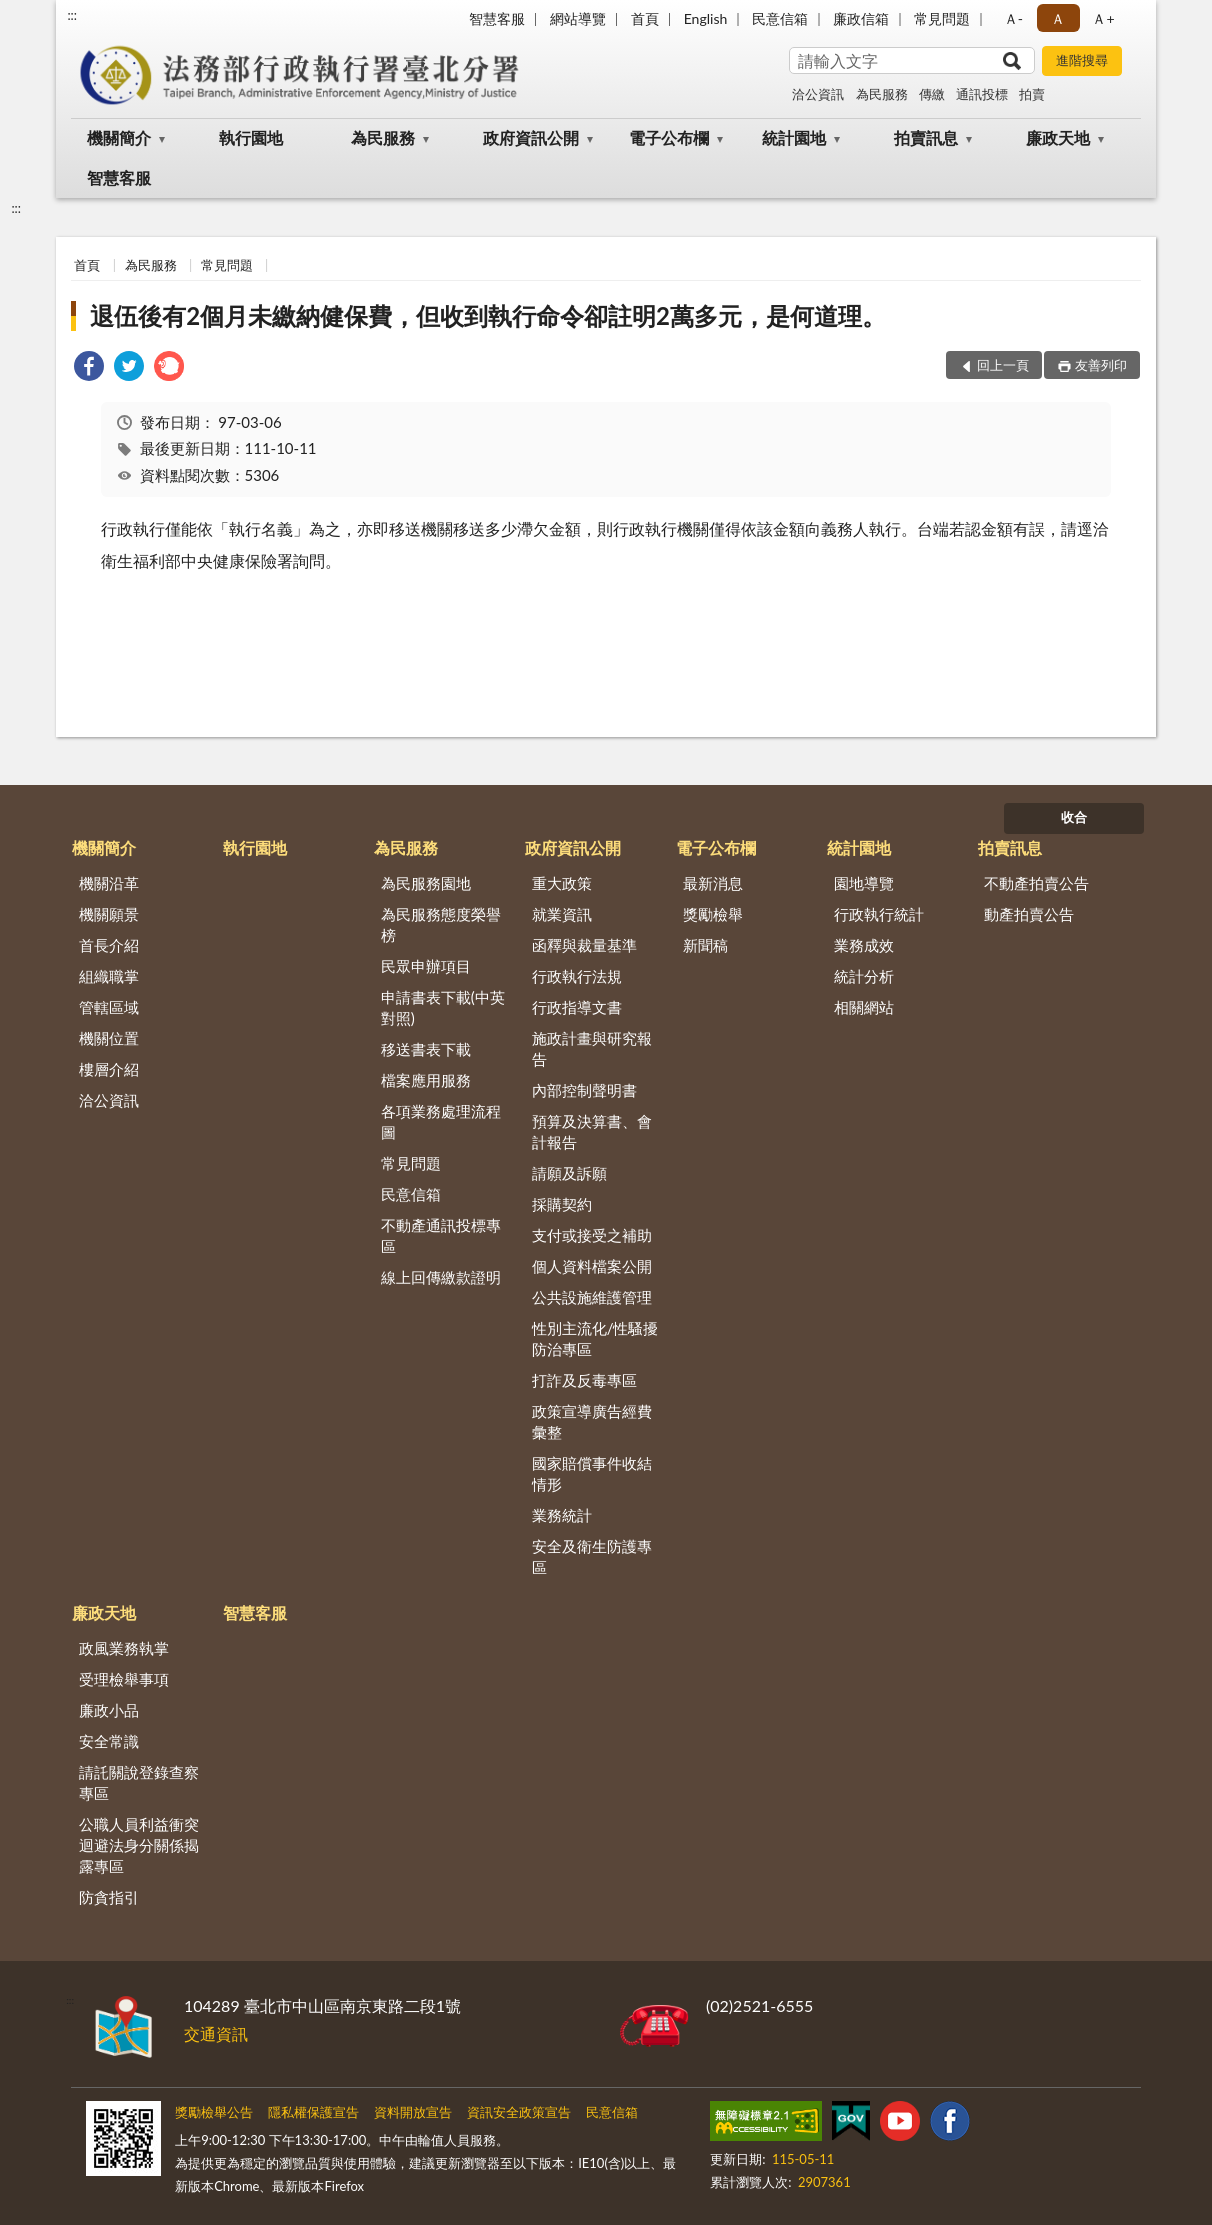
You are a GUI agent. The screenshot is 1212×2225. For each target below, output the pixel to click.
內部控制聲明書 (584, 1090)
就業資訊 (562, 914)
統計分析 (864, 976)
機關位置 (109, 1038)
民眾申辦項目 (426, 966)
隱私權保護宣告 (313, 2112)
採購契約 (562, 1204)
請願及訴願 (569, 1173)
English (706, 18)
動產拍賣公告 (1029, 914)
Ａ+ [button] (1103, 18)
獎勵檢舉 (713, 914)
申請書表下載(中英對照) (443, 1007)
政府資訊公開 (531, 137)
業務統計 (562, 1515)
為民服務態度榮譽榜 (441, 924)
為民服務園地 (426, 883)
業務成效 (864, 945)
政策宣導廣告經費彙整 (592, 1421)
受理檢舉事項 (124, 1679)
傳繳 (932, 94)
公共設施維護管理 (592, 1297)
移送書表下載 (426, 1049)
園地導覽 (864, 883)
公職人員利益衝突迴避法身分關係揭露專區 (139, 1845)
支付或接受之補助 (592, 1235)
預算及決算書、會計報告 (592, 1131)
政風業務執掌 (124, 1648)
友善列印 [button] (1101, 365)
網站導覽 (578, 18)
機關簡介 (119, 137)
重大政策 (562, 883)
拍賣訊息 (926, 137)
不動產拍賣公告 (1036, 883)
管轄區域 (109, 1007)
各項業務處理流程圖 (441, 1121)
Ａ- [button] (1013, 18)
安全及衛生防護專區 (592, 1556)
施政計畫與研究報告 (592, 1048)
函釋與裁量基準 (584, 945)
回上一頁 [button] (1003, 365)
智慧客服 (497, 18)
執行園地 (251, 137)
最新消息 (713, 883)
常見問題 (942, 18)
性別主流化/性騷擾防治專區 (595, 1338)
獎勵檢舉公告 (214, 2112)
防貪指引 (109, 1897)
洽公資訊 (818, 94)
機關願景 (109, 914)
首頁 (645, 18)
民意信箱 (780, 18)
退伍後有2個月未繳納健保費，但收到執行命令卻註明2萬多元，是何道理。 (488, 315)
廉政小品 (109, 1710)
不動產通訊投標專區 (441, 1235)
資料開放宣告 (413, 2112)
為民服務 (882, 94)
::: (72, 15)
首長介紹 (109, 945)
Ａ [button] (1058, 18)
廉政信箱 (861, 18)
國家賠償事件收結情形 (592, 1473)
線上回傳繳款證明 (441, 1277)
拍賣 (1032, 94)
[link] (89, 368)
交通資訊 (216, 2033)
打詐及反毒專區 (584, 1380)
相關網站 (864, 1007)
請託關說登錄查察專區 (139, 1782)
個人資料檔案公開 (592, 1266)
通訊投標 (982, 94)
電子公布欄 (669, 137)
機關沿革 (109, 883)
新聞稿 (705, 945)
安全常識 (109, 1741)
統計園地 (794, 137)
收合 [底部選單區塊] (1074, 817)
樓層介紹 (109, 1069)
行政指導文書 (577, 1007)
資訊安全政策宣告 (519, 2112)
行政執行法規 (577, 976)
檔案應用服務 (426, 1080)
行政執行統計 (879, 914)
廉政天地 (1058, 137)
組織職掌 (109, 976)
